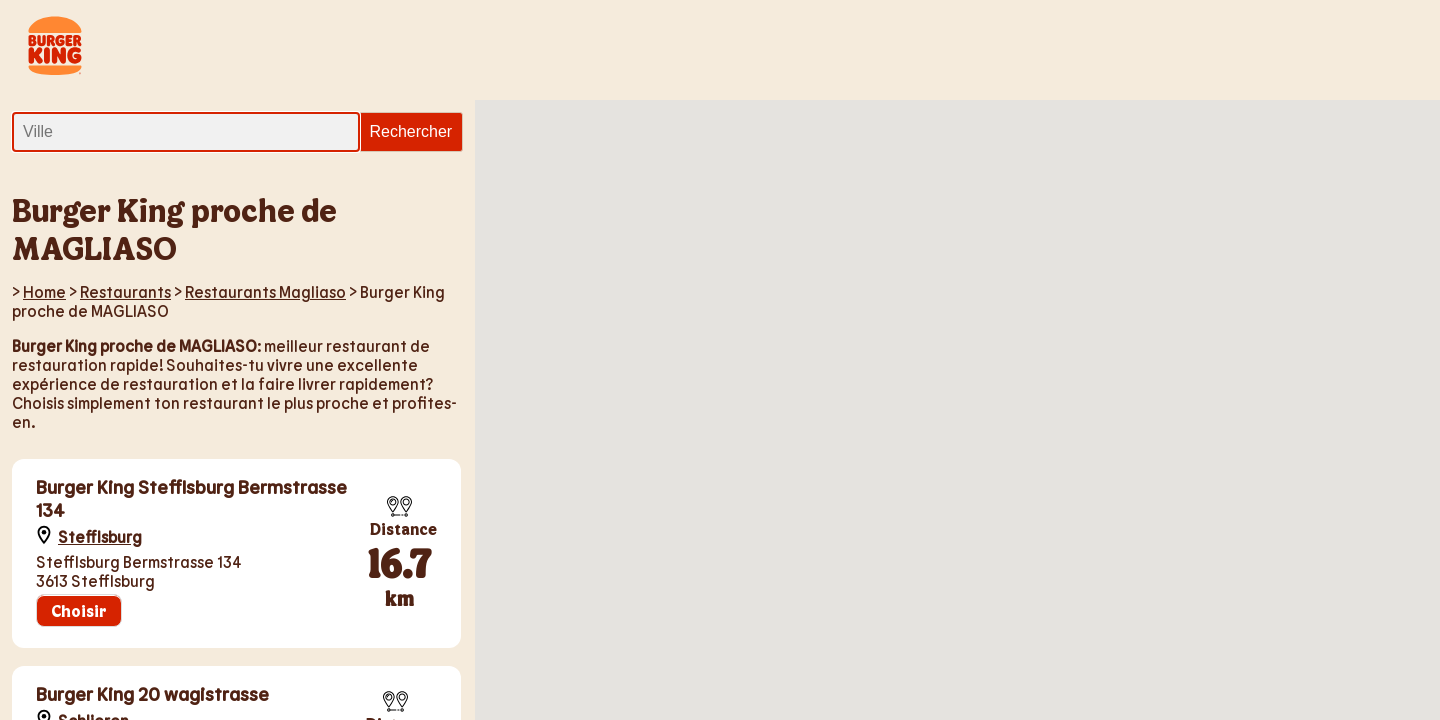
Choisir (79, 610)
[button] (783, 216)
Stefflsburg (100, 536)
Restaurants (125, 291)
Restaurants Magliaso (265, 291)
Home (44, 291)
